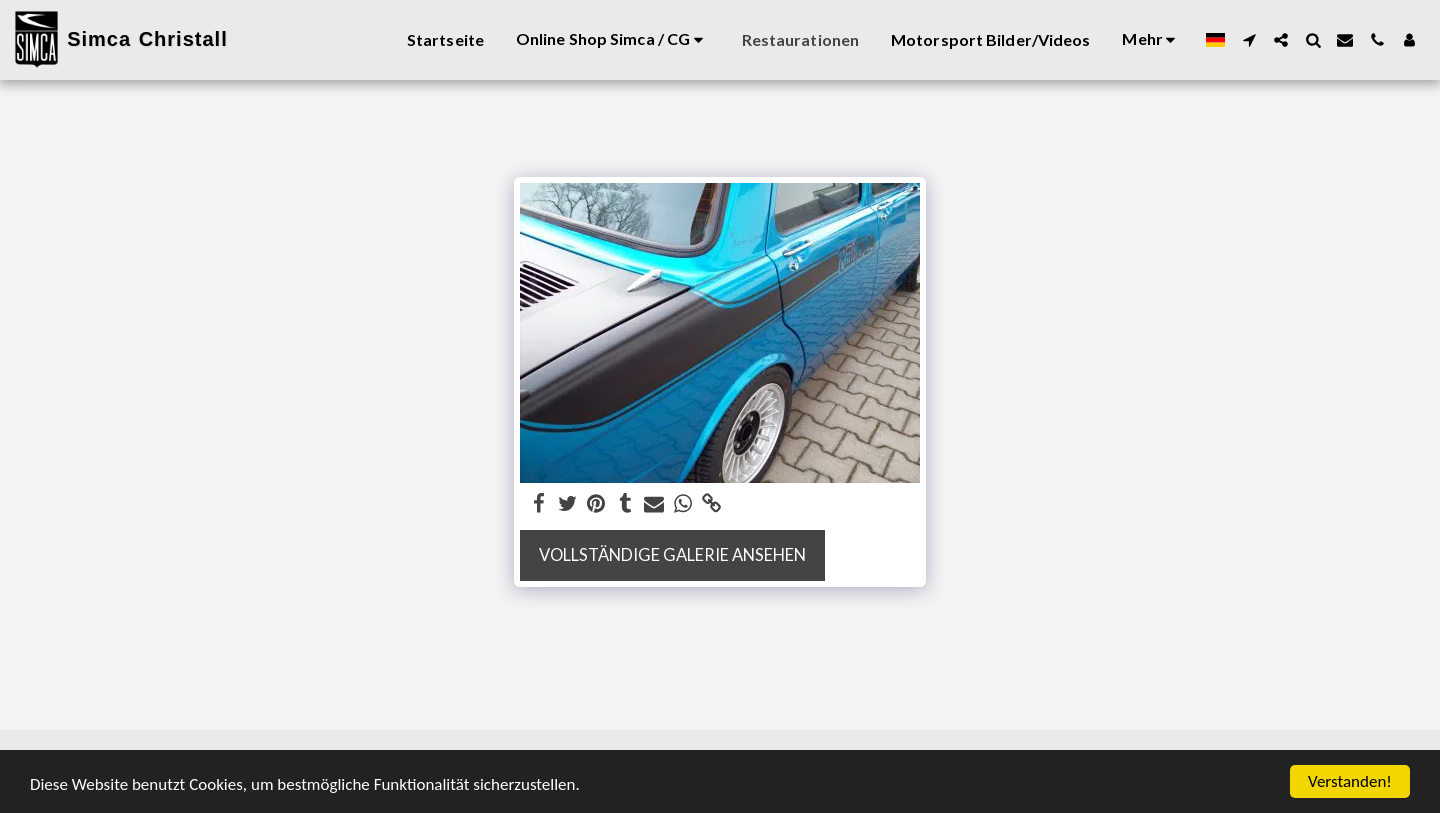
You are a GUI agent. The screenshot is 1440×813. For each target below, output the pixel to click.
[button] (1249, 40)
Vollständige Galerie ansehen (672, 555)
